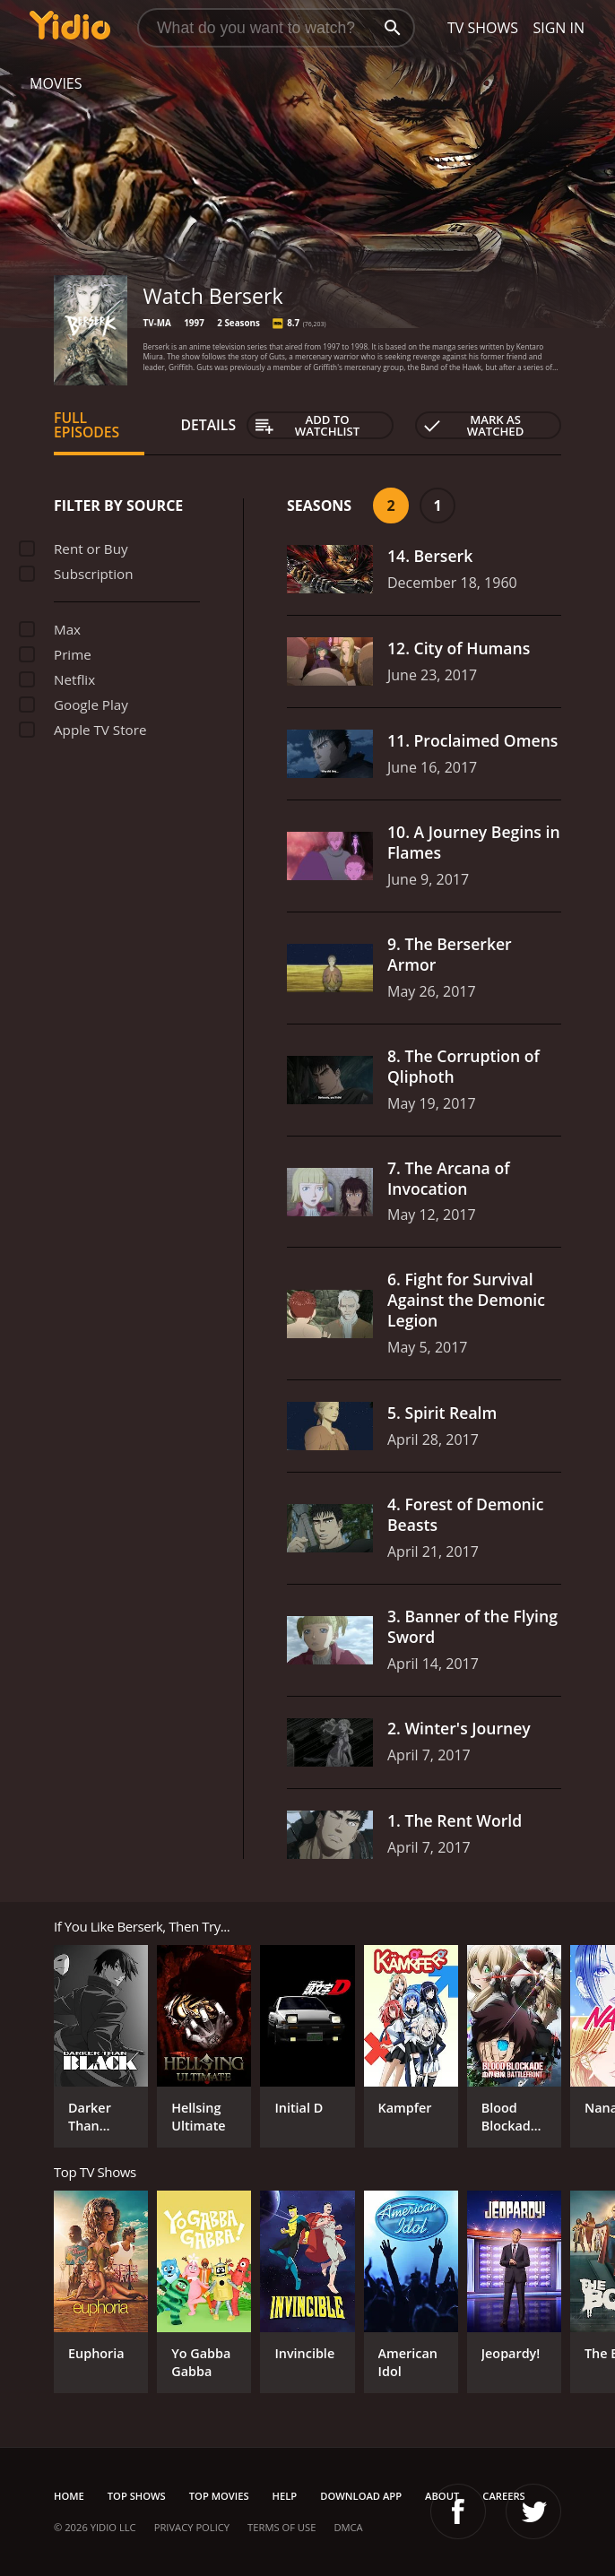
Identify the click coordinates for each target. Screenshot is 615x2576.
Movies (56, 83)
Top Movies (219, 2496)
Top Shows (137, 2496)
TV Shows (482, 28)
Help (285, 2496)
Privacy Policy (192, 2527)
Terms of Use (281, 2527)
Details (208, 425)
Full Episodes (86, 425)
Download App (361, 2496)
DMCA (347, 2527)
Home (69, 2496)
